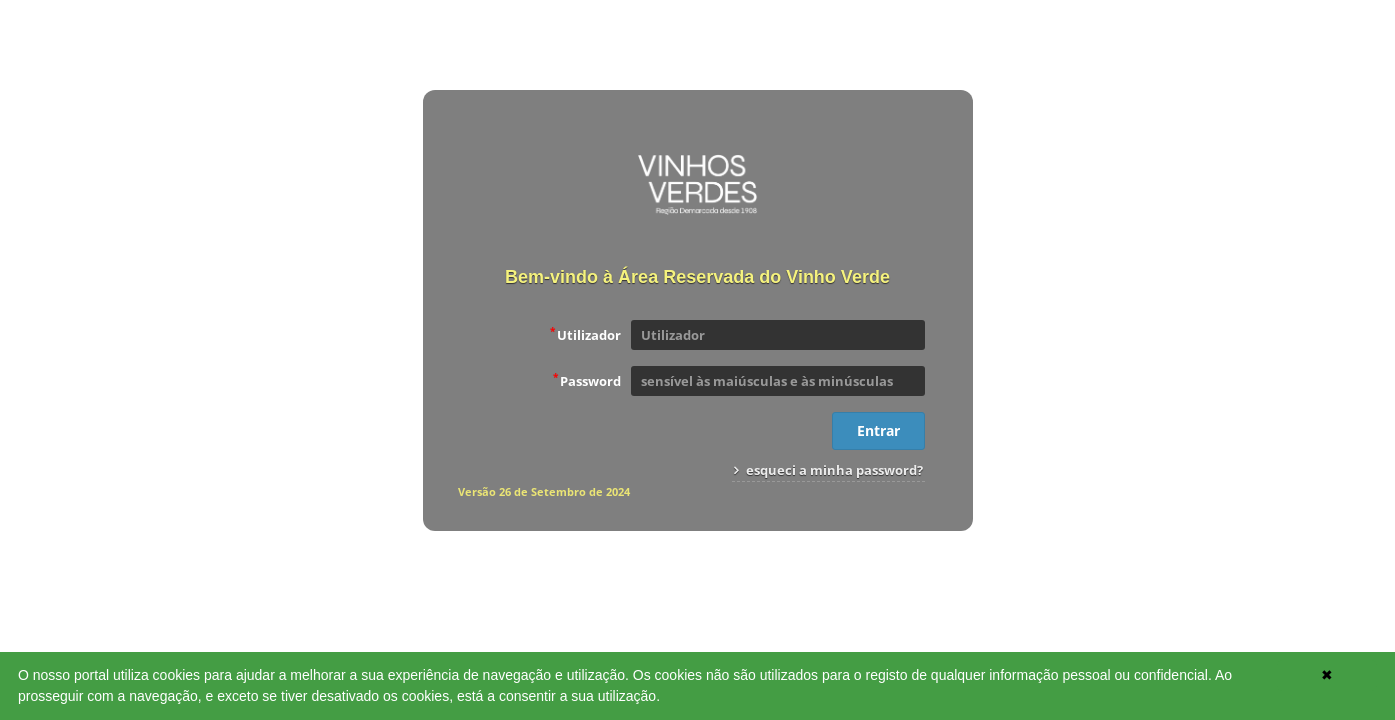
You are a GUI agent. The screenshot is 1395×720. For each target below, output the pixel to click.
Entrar (878, 430)
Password (587, 380)
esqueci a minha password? (828, 470)
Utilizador (585, 334)
